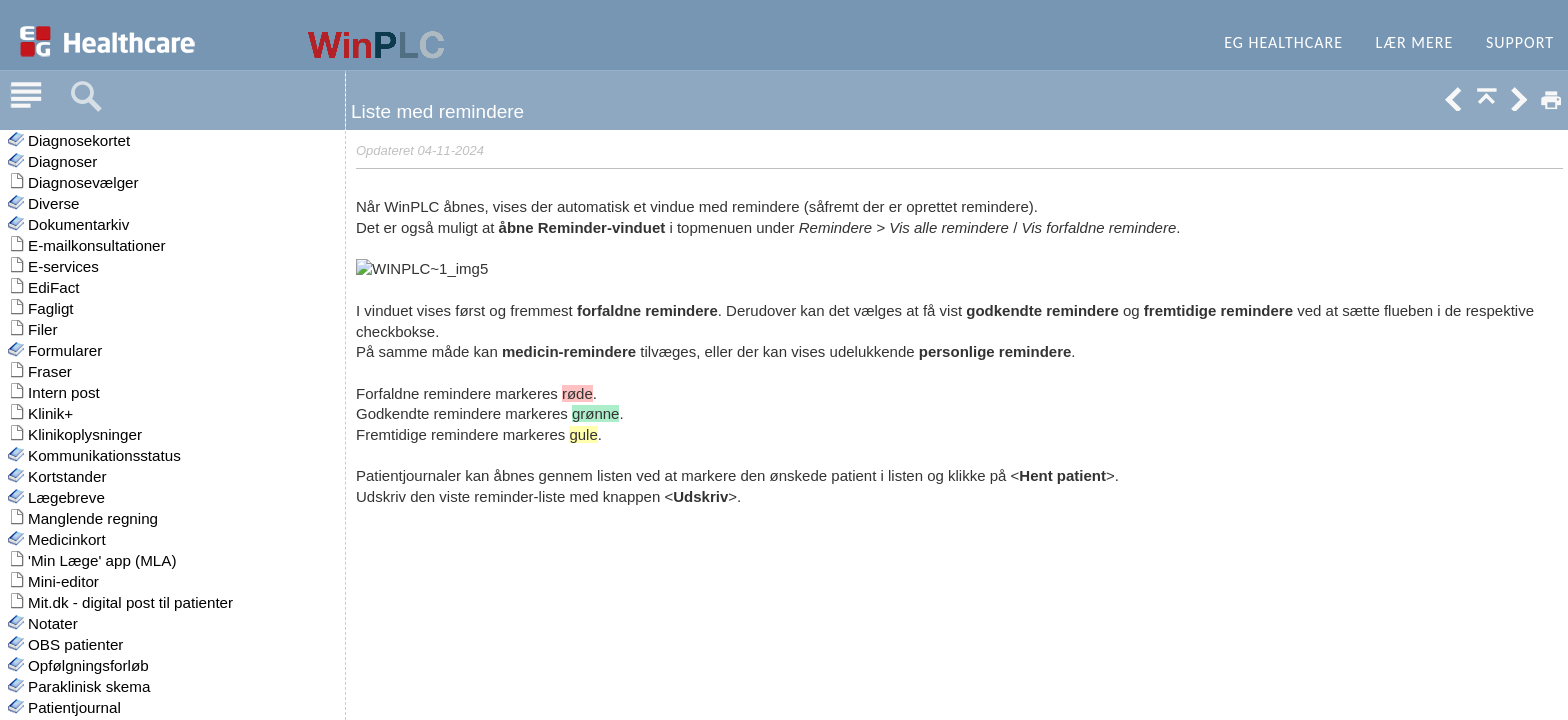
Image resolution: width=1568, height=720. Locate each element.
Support (1520, 42)
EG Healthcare (1283, 42)
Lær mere (1415, 42)
